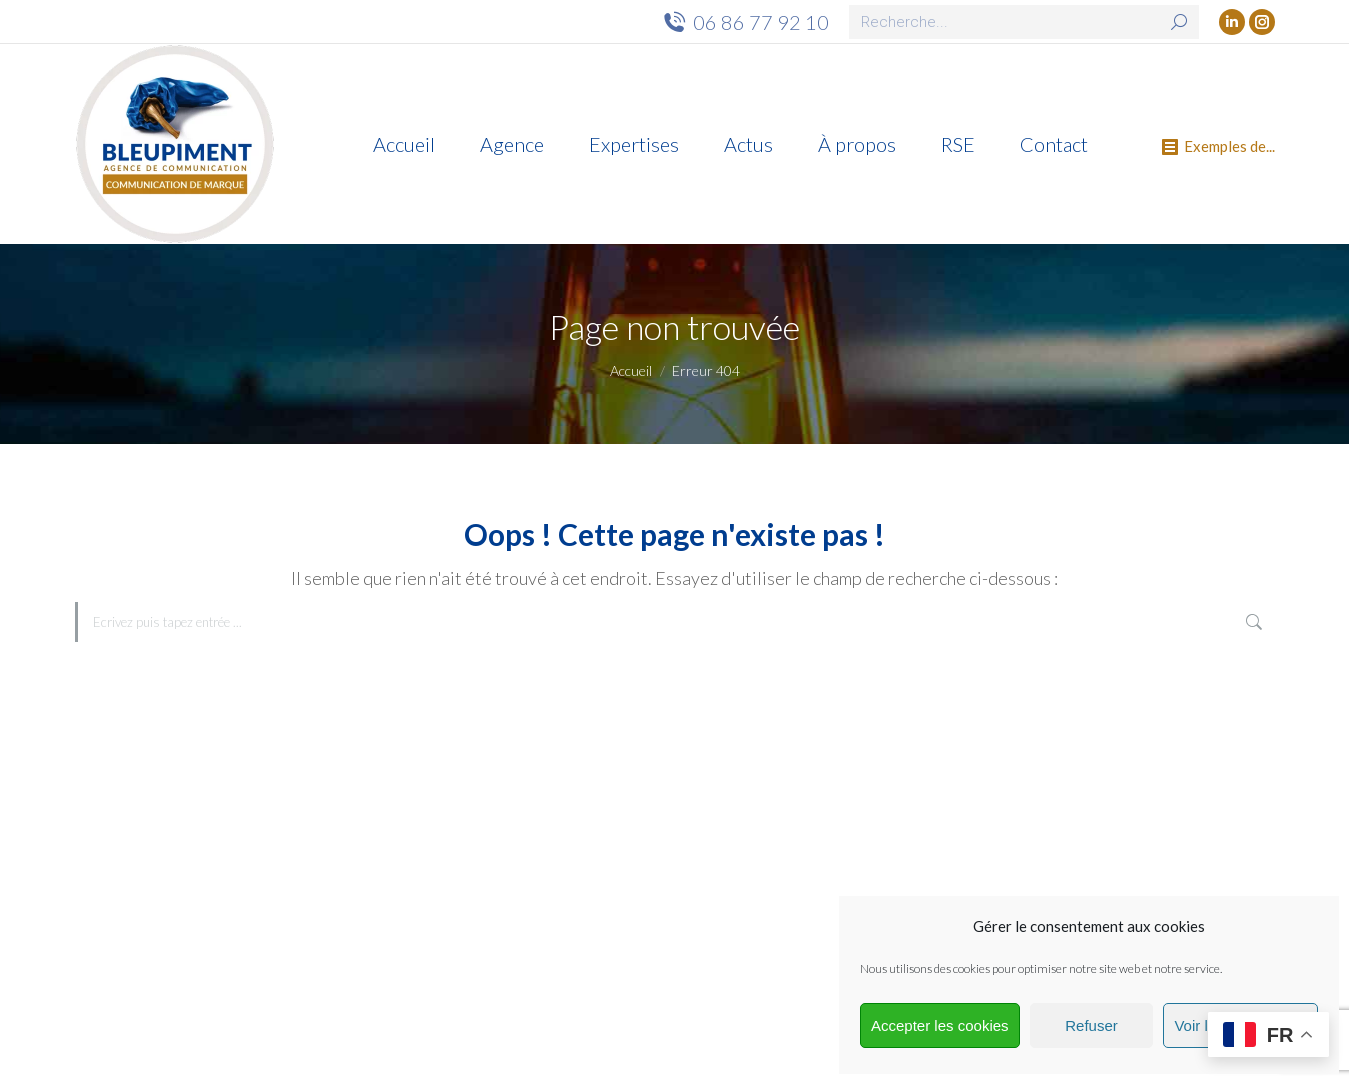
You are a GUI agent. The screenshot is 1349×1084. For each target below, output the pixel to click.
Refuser (1091, 1025)
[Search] (1024, 22)
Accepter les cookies (940, 1025)
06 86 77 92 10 (745, 22)
